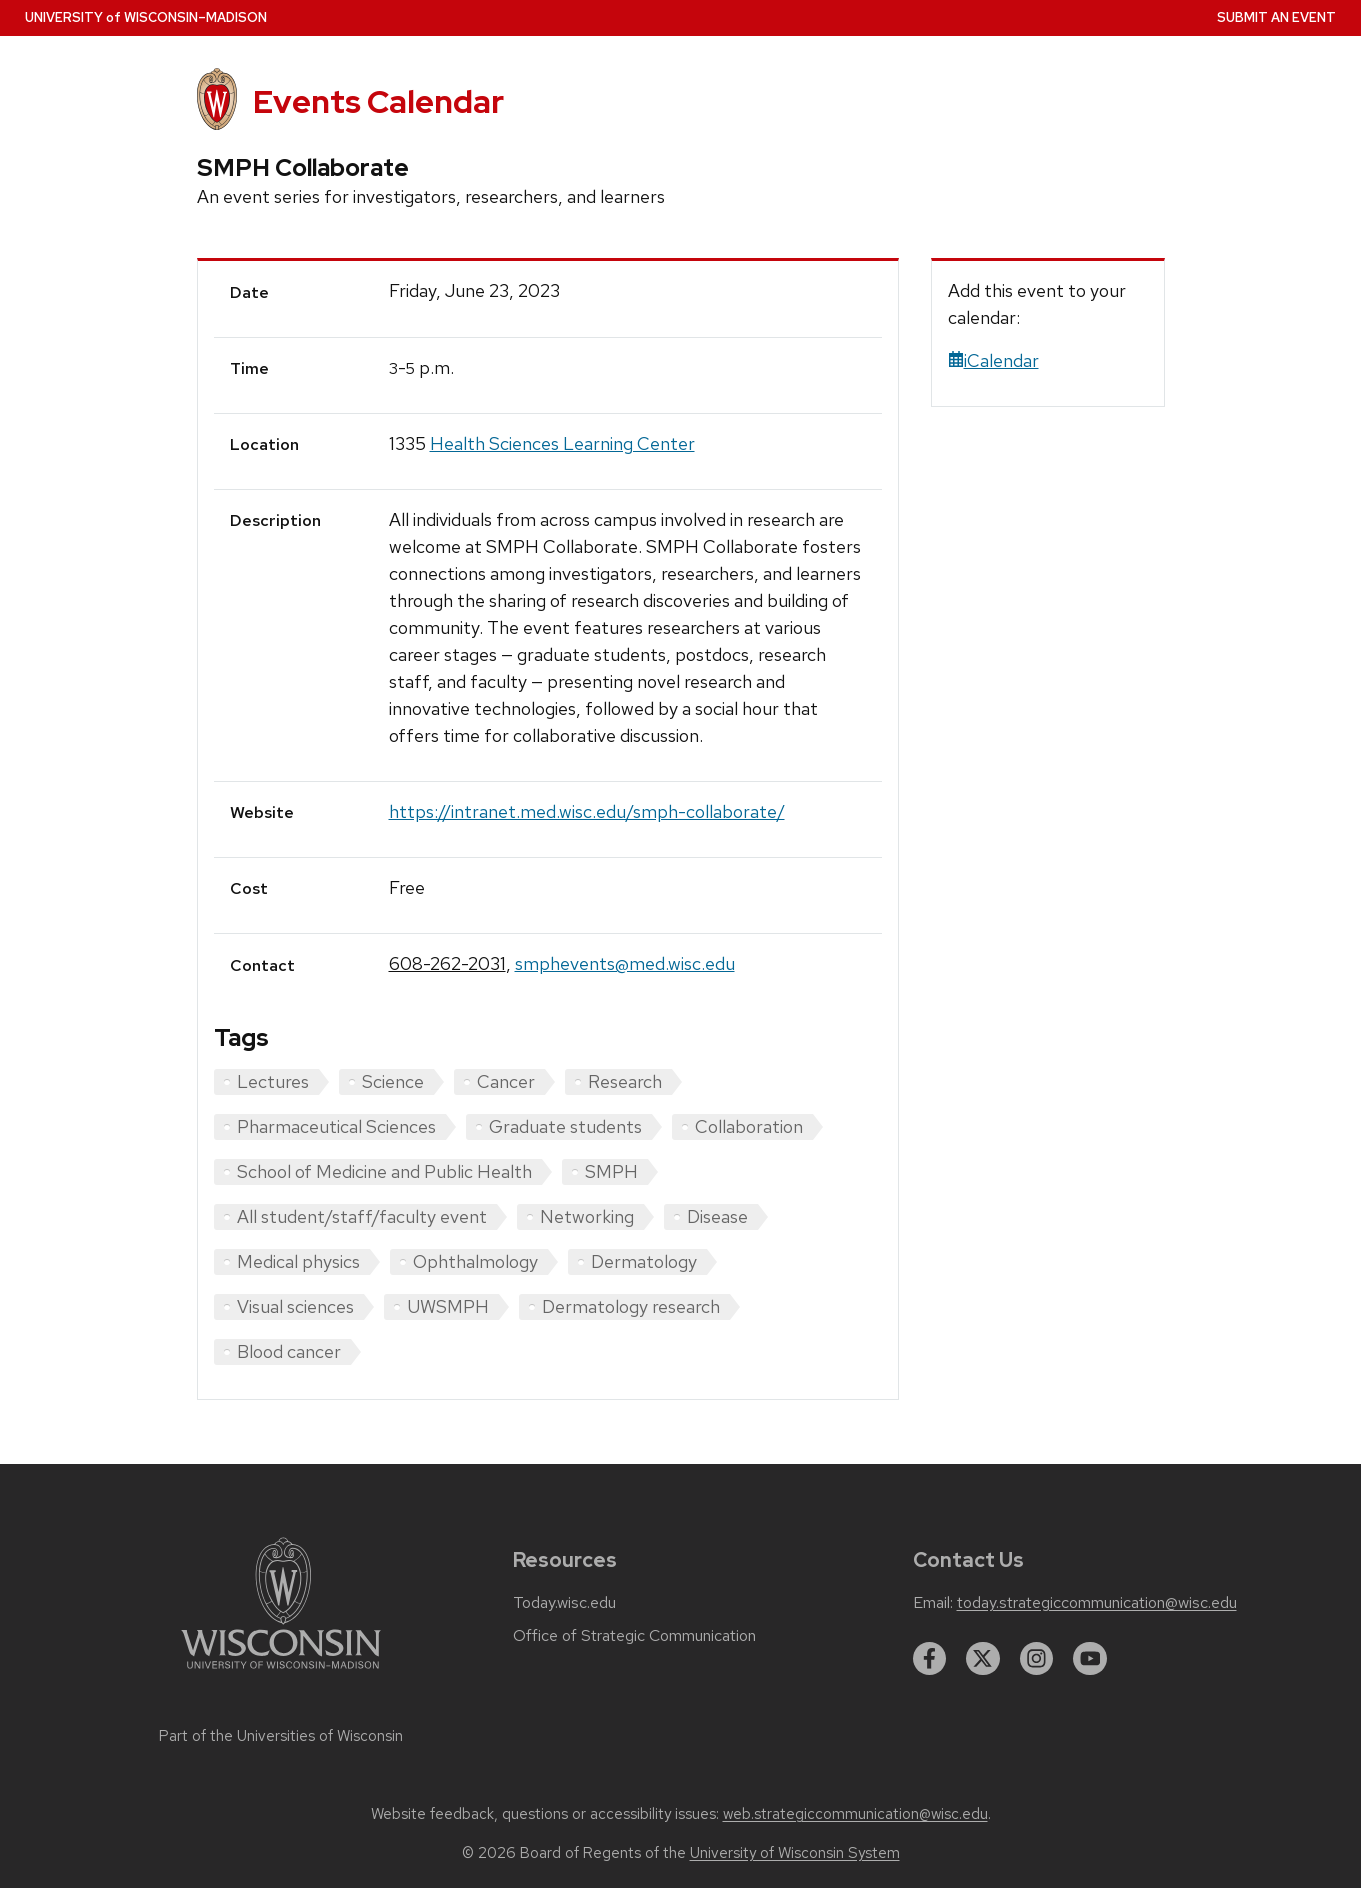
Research (625, 1081)
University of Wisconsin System (795, 1853)
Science (393, 1081)
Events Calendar (378, 101)
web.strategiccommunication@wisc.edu (855, 1814)
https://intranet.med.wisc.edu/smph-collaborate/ (587, 811)
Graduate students (565, 1126)
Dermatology (644, 1261)
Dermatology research (631, 1306)
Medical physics (298, 1261)
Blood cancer (289, 1351)
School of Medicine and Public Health (384, 1171)
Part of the (281, 1736)
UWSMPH (448, 1306)
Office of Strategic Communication (634, 1636)
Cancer (506, 1081)
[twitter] (983, 1659)
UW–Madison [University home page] (146, 17)
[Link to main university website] (281, 1672)
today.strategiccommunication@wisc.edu (1097, 1603)
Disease (717, 1216)
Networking (587, 1216)
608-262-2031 (447, 963)
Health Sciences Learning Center (562, 443)
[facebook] (930, 1659)
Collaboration (749, 1126)
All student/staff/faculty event (362, 1216)
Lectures (273, 1081)
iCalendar (993, 360)
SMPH (611, 1171)
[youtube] (1090, 1659)
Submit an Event (1276, 17)
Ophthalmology (475, 1261)
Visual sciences (295, 1306)
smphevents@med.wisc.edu (625, 963)
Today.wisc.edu (564, 1603)
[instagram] (1037, 1659)
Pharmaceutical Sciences (336, 1126)
